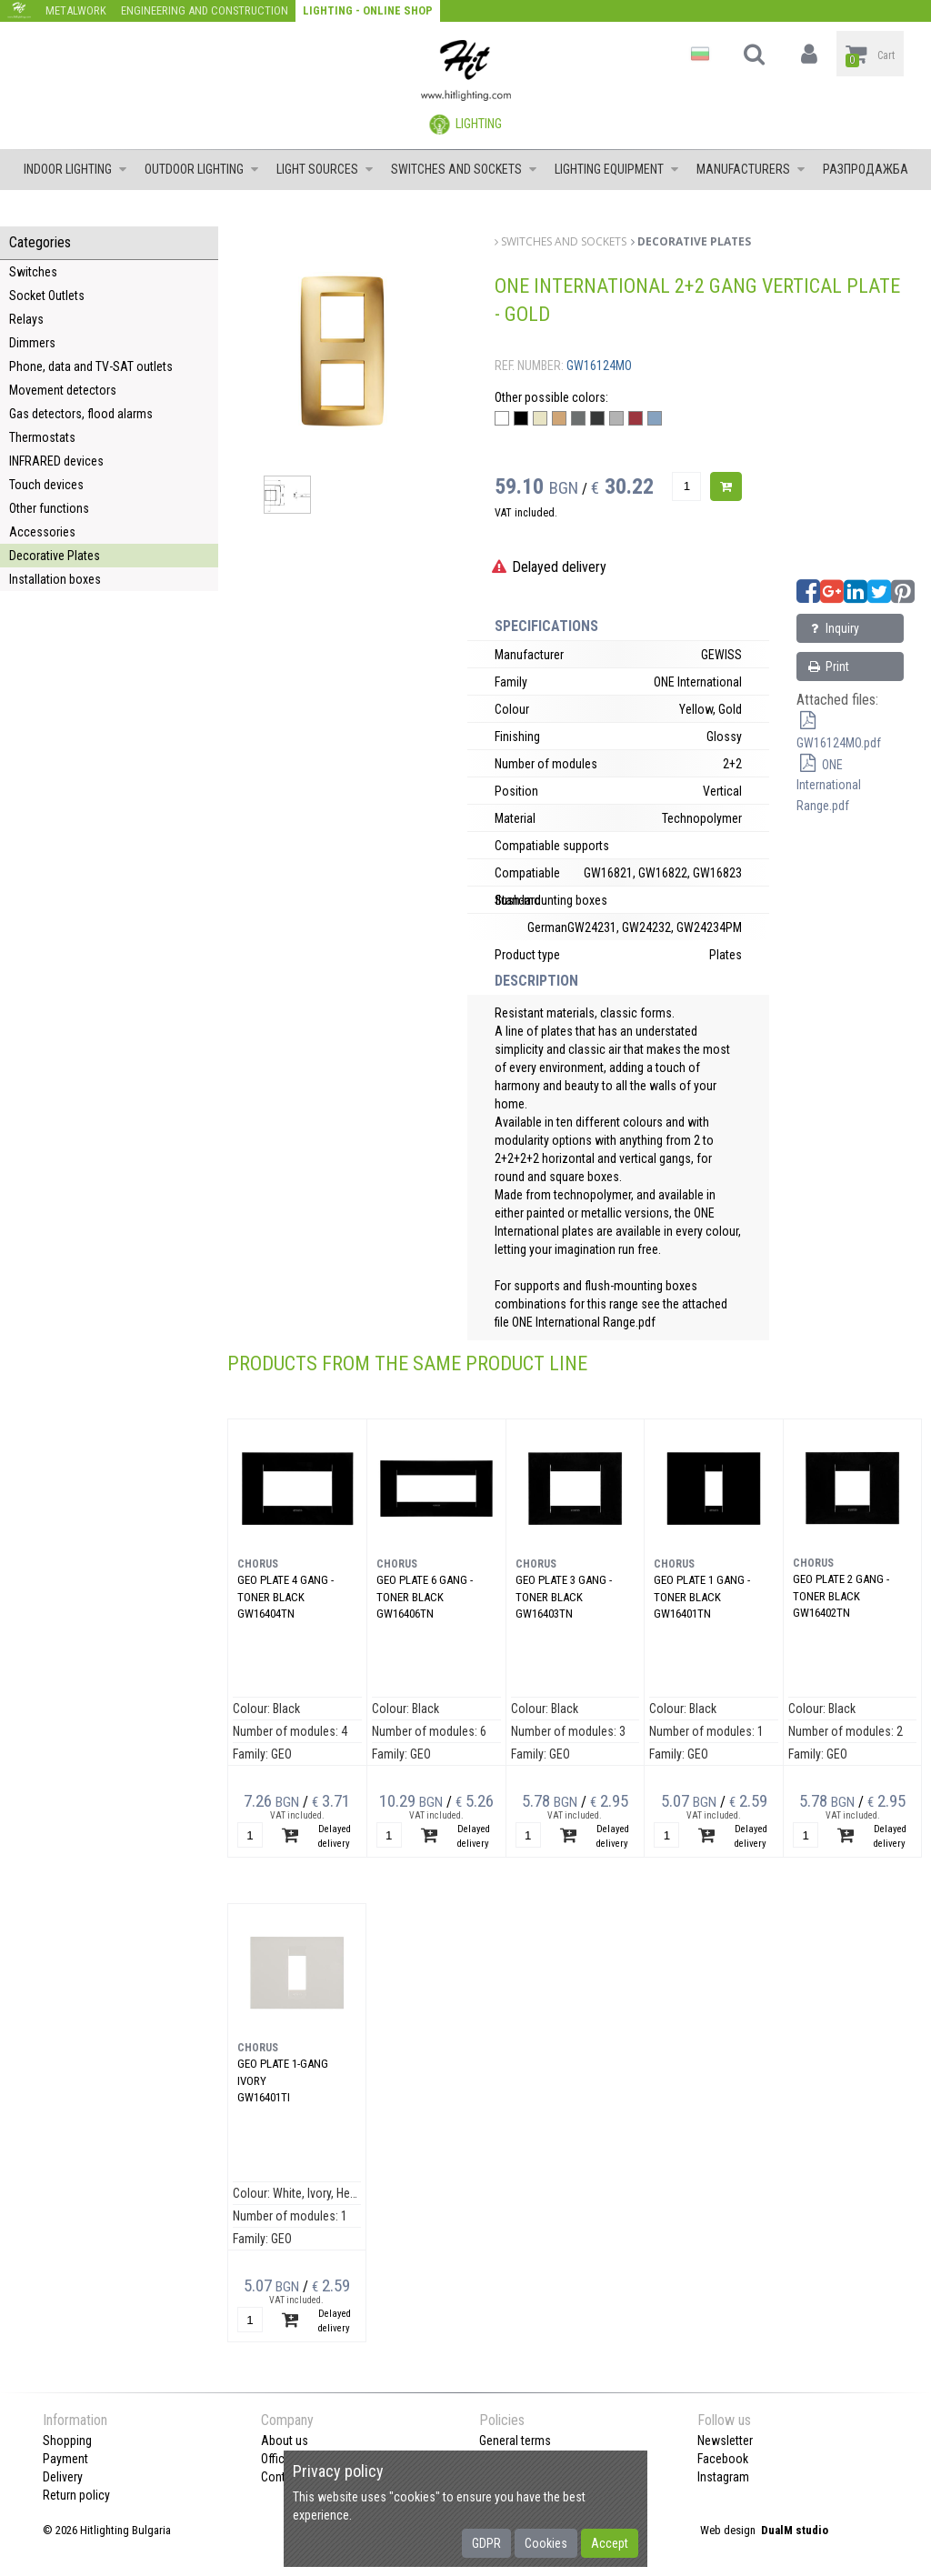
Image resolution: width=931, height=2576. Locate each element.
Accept (609, 2543)
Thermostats (42, 437)
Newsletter (725, 2440)
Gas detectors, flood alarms (81, 413)
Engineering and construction (204, 10)
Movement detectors (62, 390)
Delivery (63, 2477)
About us (284, 2440)
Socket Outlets (47, 295)
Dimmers (32, 343)
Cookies (546, 2543)
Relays (26, 319)
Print (827, 666)
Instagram (723, 2477)
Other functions (49, 508)
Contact (281, 2477)
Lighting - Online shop (368, 10)
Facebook (722, 2458)
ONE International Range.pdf (828, 785)
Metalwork (75, 10)
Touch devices (46, 484)
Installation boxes (55, 579)
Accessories (42, 532)
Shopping (67, 2440)
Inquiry (832, 628)
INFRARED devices (56, 461)
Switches (33, 272)
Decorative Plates (54, 555)
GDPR (486, 2543)
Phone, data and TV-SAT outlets (91, 366)
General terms (515, 2440)
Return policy (76, 2495)
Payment (65, 2458)
